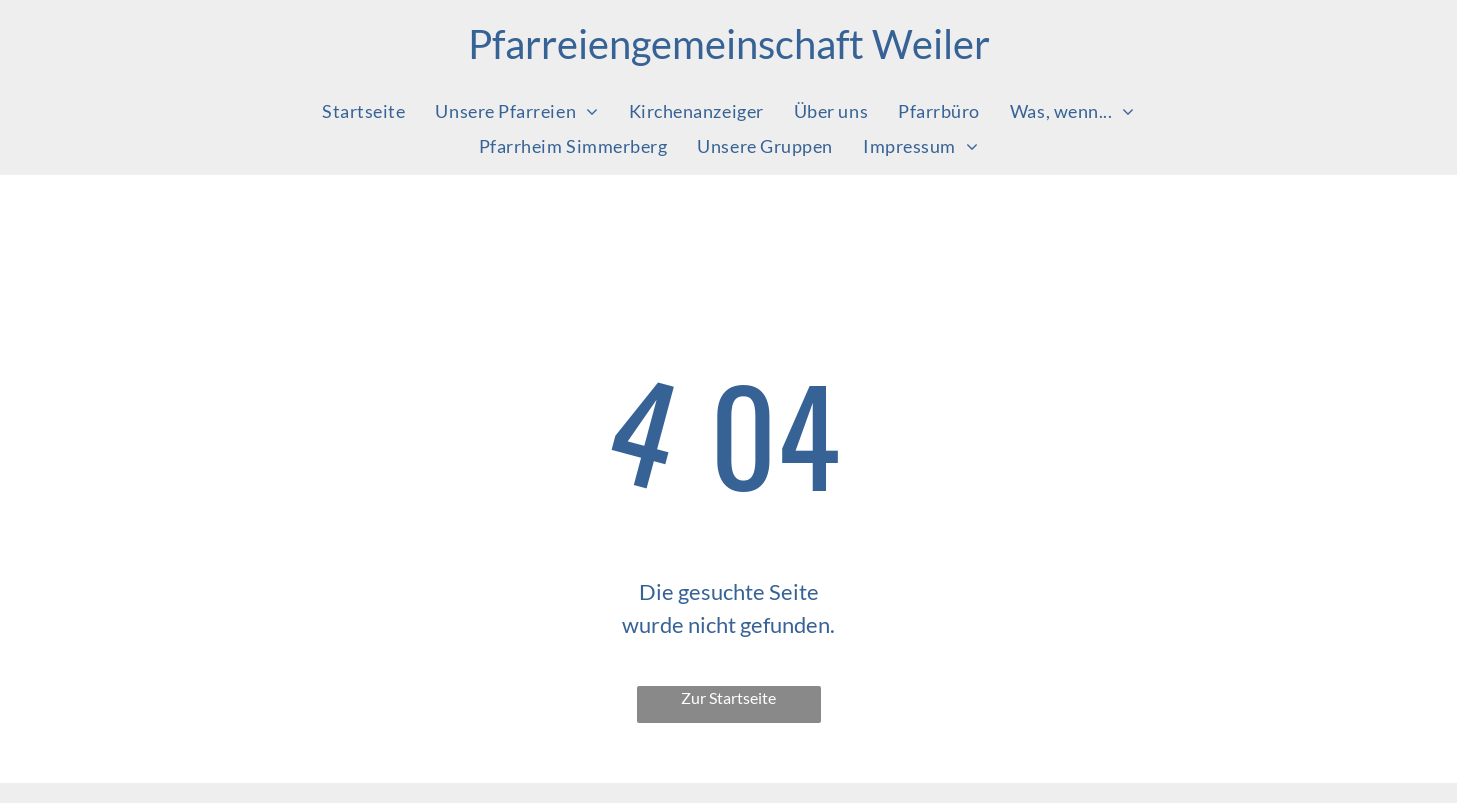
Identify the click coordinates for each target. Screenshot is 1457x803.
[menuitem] (363, 110)
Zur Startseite (728, 697)
